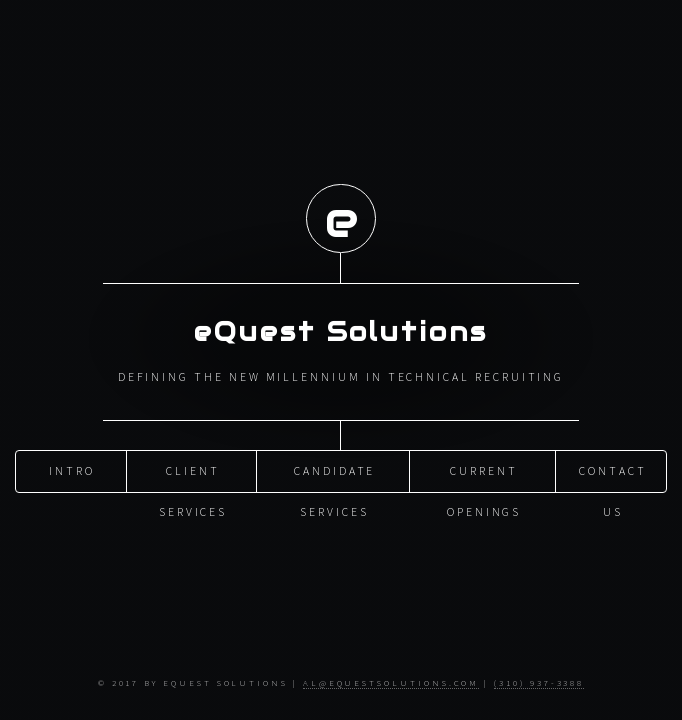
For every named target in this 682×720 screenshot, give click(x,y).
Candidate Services (334, 477)
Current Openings (484, 477)
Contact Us (613, 477)
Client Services (193, 477)
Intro (72, 470)
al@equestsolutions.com (391, 682)
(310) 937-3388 (539, 682)
